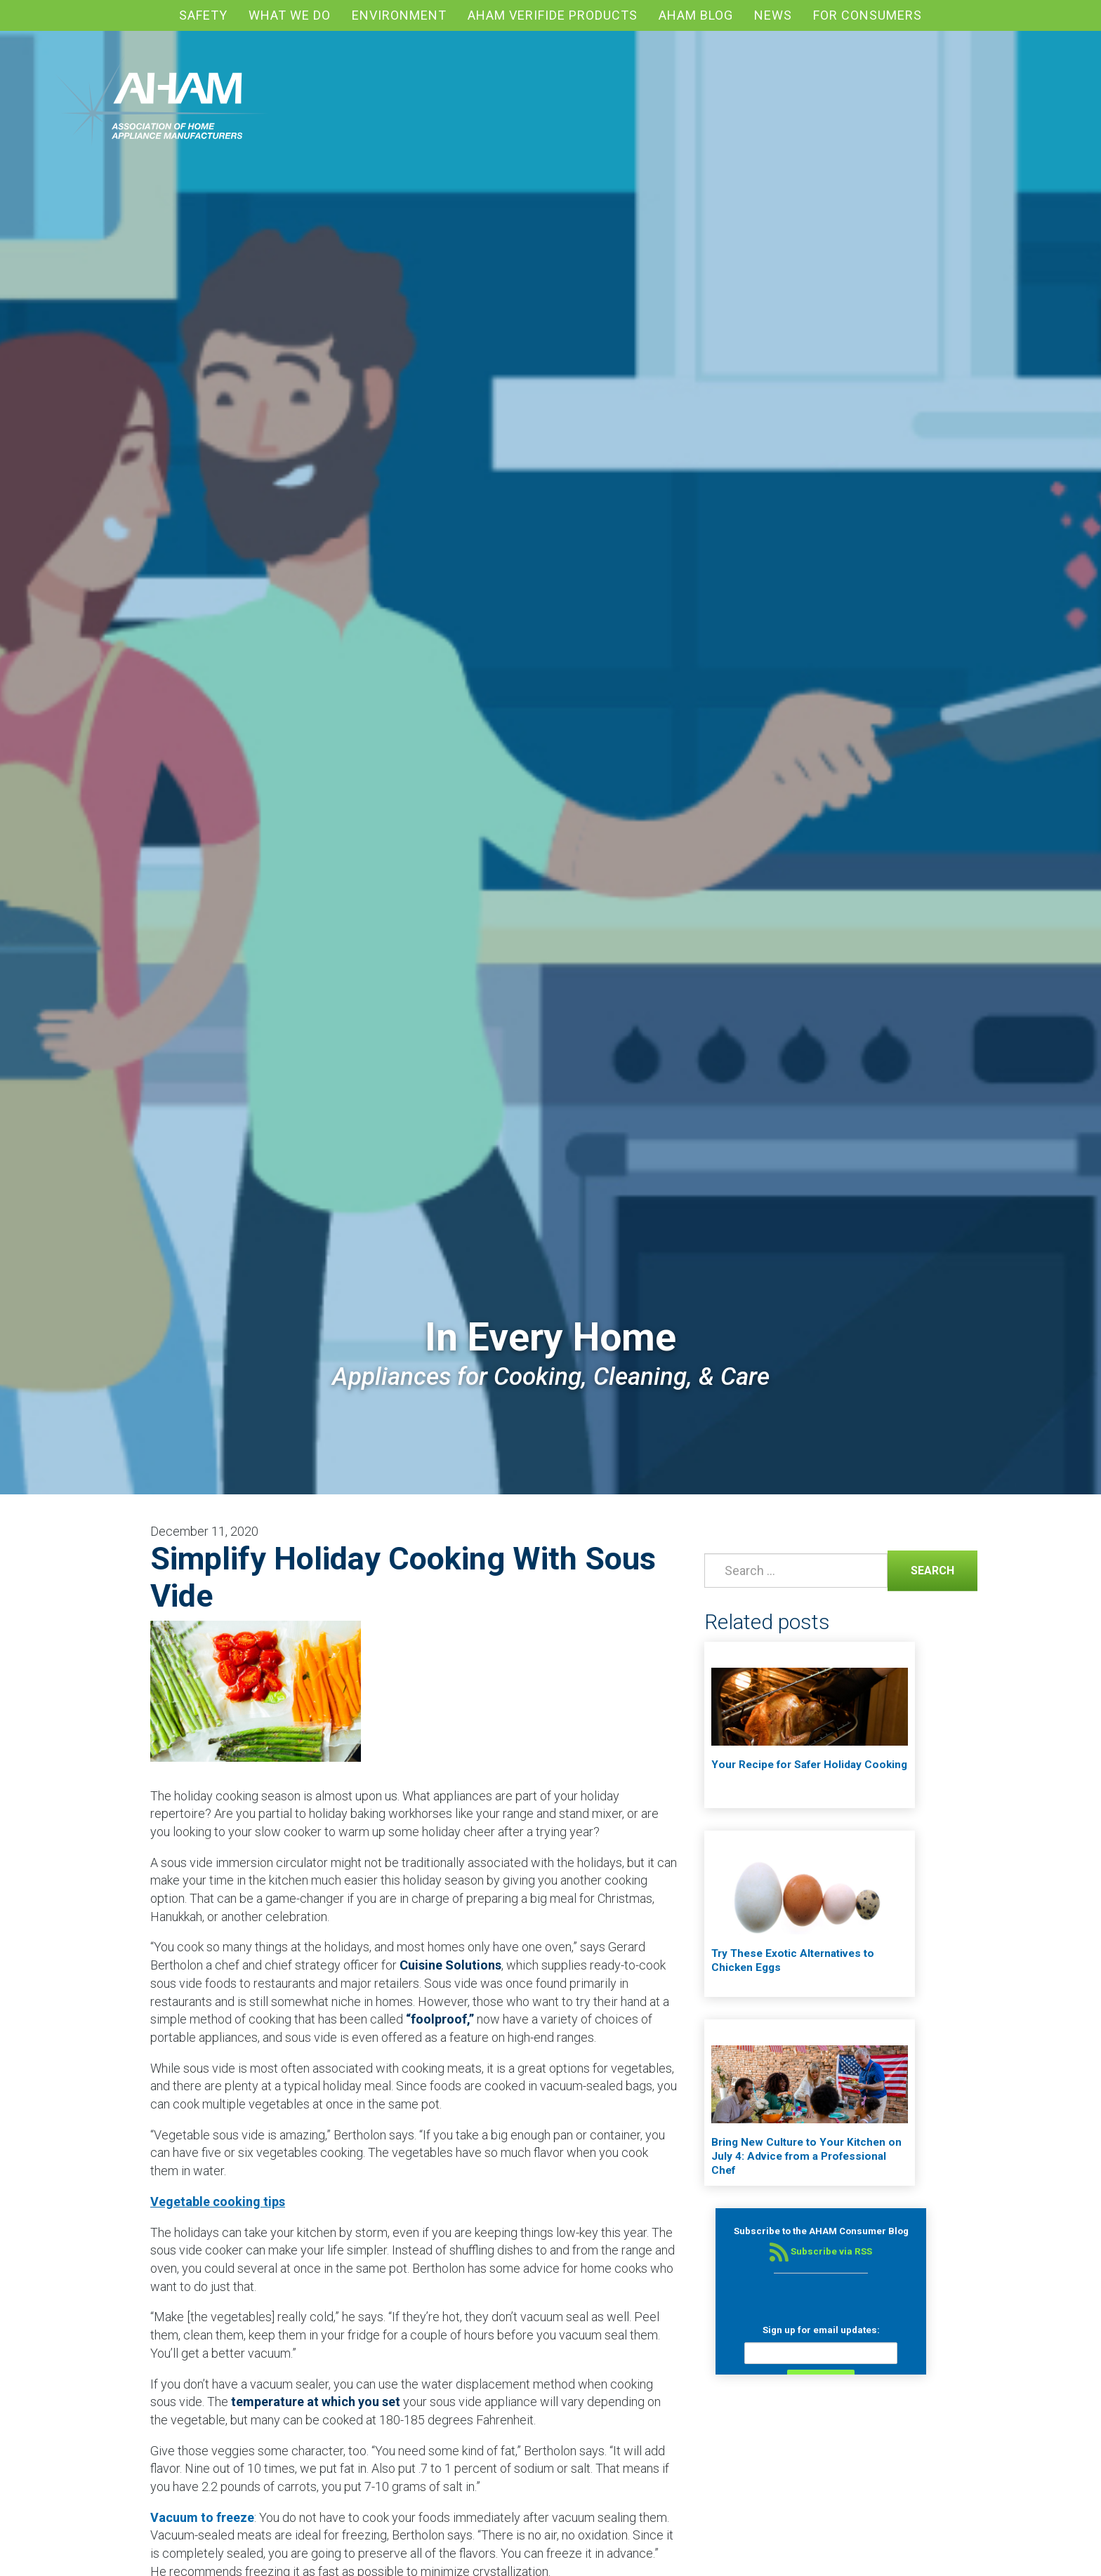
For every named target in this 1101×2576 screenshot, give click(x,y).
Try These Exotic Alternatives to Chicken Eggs (792, 1960)
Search (921, 1569)
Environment (399, 15)
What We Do (290, 15)
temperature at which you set (315, 2401)
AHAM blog (696, 15)
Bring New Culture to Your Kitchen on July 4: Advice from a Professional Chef (806, 2156)
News (773, 15)
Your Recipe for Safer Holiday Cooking (809, 1764)
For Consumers (867, 15)
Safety (203, 15)
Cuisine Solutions (450, 1965)
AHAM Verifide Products (553, 15)
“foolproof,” (440, 2019)
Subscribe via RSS (821, 2251)
